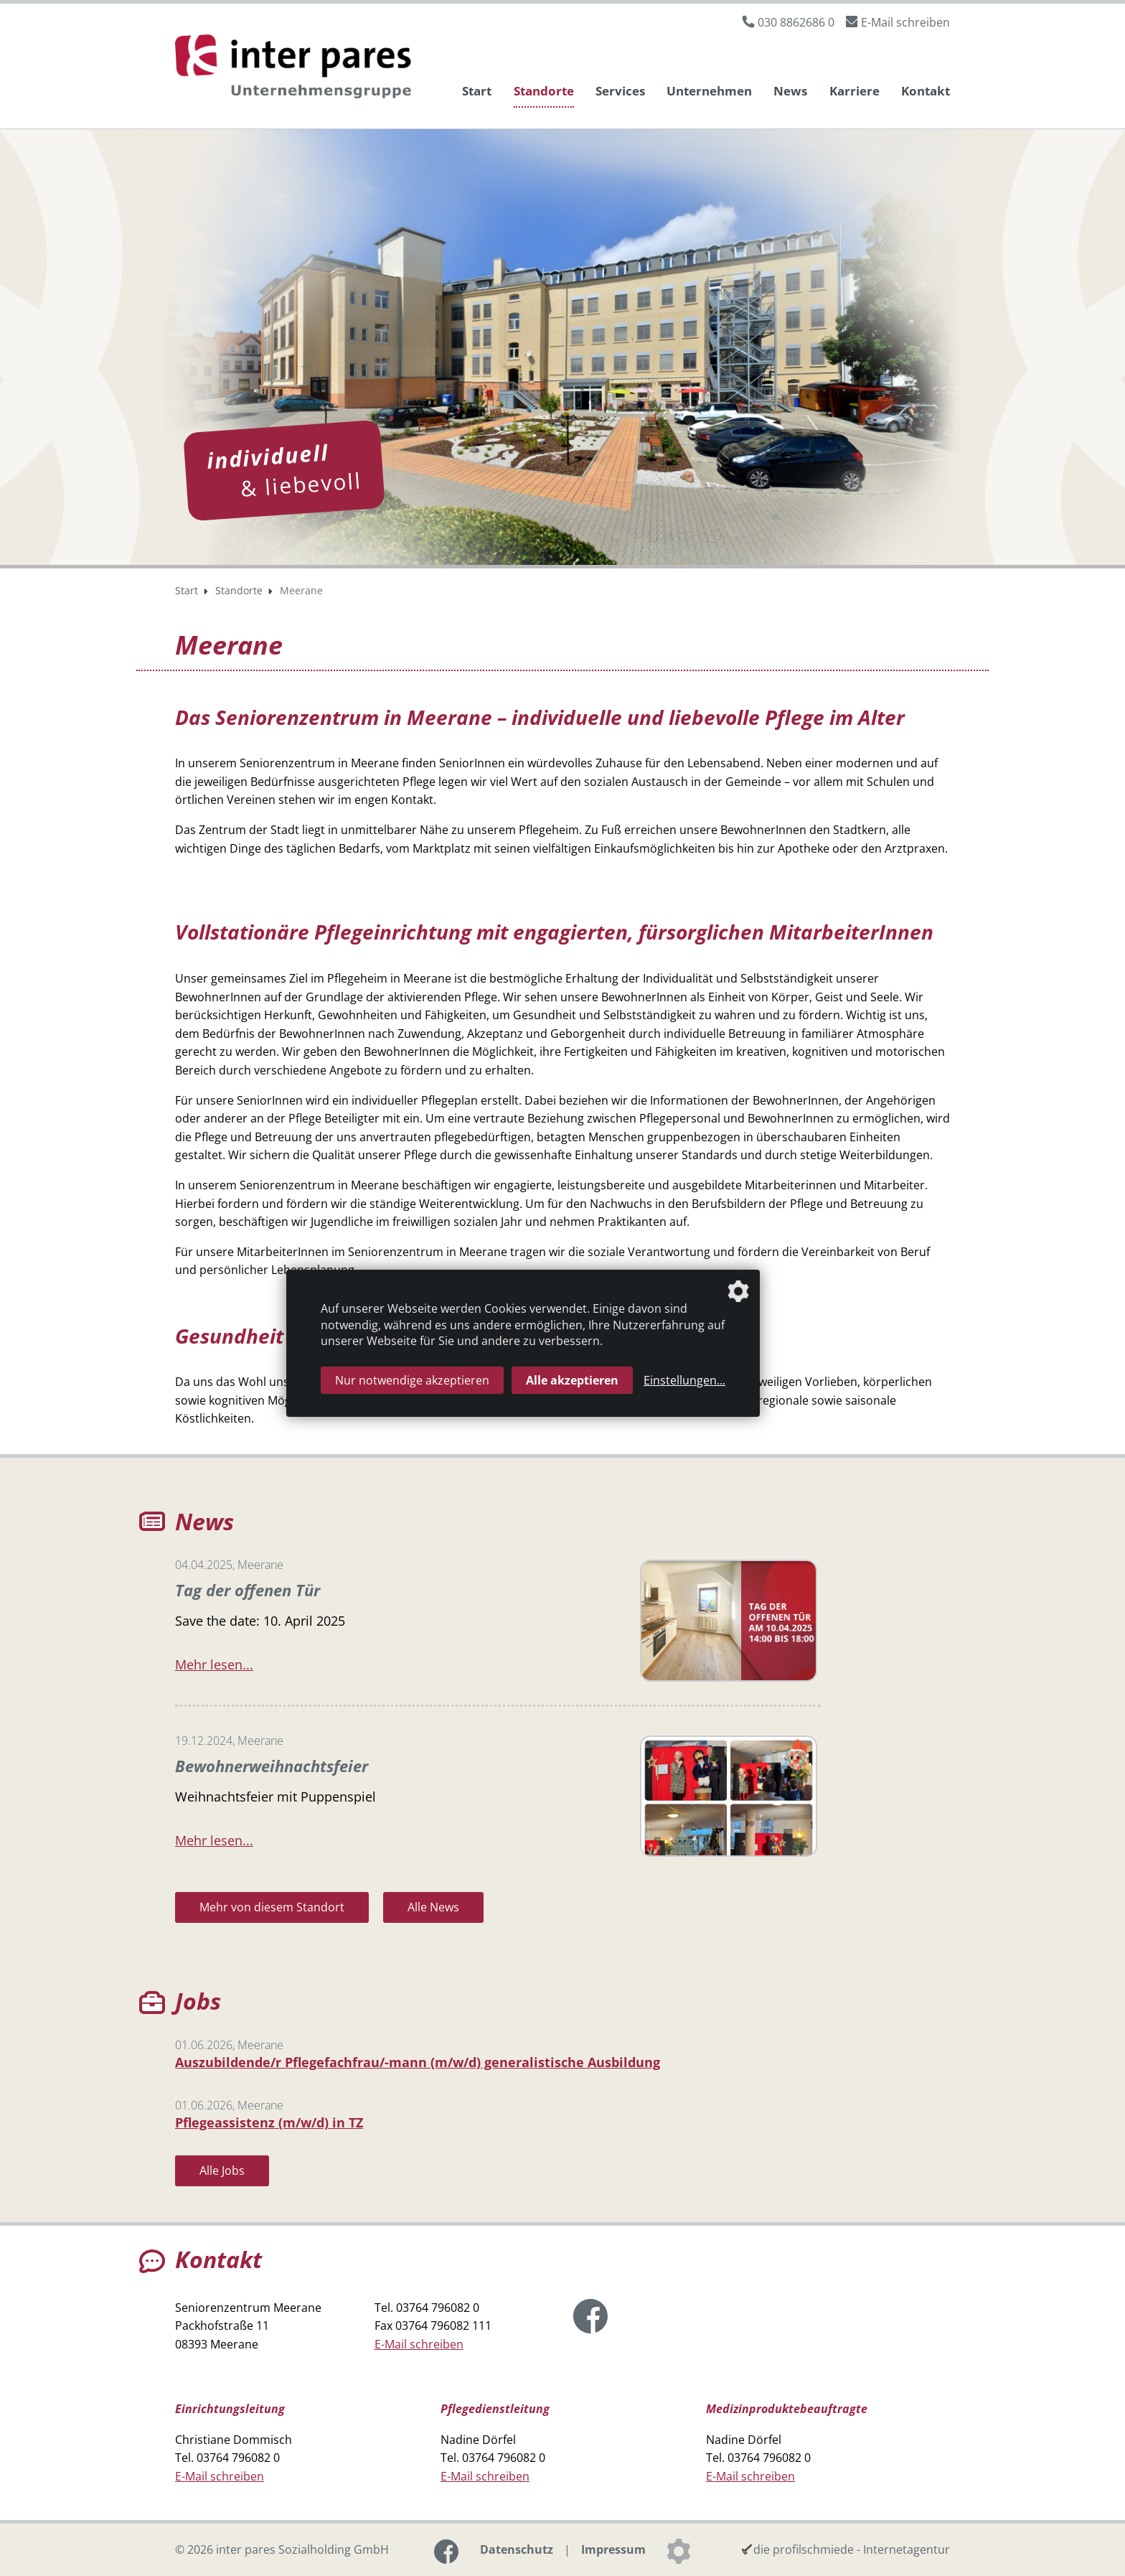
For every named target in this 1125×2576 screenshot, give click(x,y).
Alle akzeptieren (572, 1380)
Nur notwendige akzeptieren (412, 1380)
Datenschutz (516, 2549)
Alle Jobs (222, 2170)
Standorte (544, 91)
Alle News (433, 1906)
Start (476, 91)
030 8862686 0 (796, 22)
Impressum (613, 2549)
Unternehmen (709, 91)
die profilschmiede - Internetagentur (851, 2549)
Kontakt (925, 91)
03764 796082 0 (437, 2307)
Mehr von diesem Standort (271, 1906)
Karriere (854, 91)
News (790, 91)
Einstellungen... (684, 1380)
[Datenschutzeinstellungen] (678, 2550)
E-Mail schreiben (905, 22)
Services (620, 91)
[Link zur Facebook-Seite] (590, 2315)
